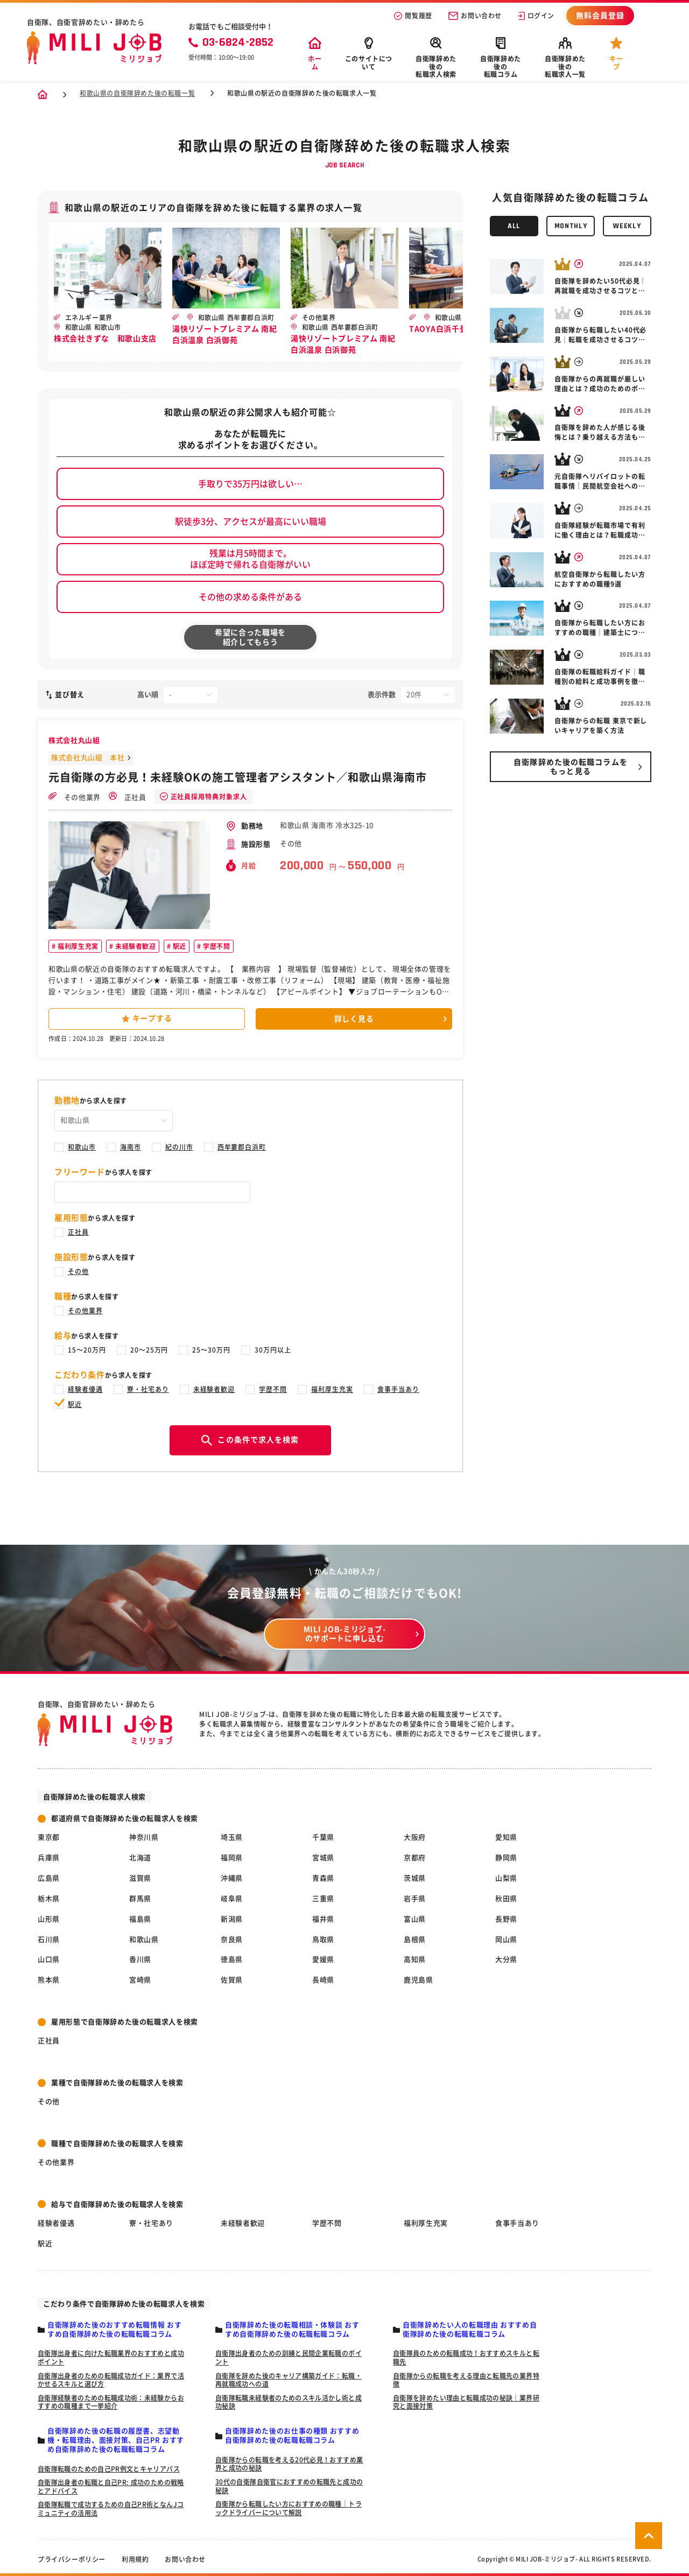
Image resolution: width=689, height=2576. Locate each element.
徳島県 (232, 1959)
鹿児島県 (418, 1979)
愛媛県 (323, 1959)
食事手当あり (398, 1389)
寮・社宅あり (148, 1389)
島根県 (415, 1939)
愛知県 (506, 1837)
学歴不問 (215, 946)
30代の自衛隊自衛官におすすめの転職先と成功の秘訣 (289, 2486)
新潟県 (232, 1919)
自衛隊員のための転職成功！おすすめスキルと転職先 (466, 2357)
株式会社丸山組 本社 (88, 757)
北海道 (140, 1857)
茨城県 (415, 1878)
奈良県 (232, 1939)
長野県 (506, 1919)
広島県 (49, 1878)
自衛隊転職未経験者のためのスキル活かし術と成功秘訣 (288, 2402)
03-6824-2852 (231, 43)
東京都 (49, 1837)
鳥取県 (323, 1939)
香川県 (140, 1959)
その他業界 (74, 796)
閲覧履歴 (413, 16)
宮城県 (323, 1857)
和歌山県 (144, 1939)
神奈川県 (144, 1837)
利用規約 (135, 2559)
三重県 (323, 1898)
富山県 (415, 1919)
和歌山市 (82, 1147)
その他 (78, 1271)
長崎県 (323, 1979)
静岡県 (506, 1857)
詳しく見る (354, 1019)
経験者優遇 (85, 1389)
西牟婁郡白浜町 (241, 1147)
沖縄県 (232, 1878)
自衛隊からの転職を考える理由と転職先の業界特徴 (466, 2380)
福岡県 (232, 1857)
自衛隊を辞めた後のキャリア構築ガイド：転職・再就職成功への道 (288, 2380)
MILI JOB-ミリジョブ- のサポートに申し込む (345, 1633)
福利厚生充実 (77, 946)
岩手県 (415, 1898)
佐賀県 (232, 1979)
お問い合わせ (475, 16)
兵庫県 (49, 1857)
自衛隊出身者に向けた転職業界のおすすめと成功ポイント (111, 2357)
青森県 (323, 1878)
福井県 (323, 1919)
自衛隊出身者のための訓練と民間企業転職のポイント (288, 2357)
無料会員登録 (600, 15)
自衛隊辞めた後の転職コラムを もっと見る (571, 766)
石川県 (49, 1939)
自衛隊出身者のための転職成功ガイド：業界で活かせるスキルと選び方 (111, 2380)
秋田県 (506, 1898)
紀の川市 (179, 1147)
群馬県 (140, 1898)
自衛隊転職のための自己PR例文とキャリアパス (109, 2469)
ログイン (536, 16)
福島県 (140, 1919)
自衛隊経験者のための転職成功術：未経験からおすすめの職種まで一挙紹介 (111, 2402)
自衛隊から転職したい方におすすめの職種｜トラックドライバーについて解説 (288, 2508)
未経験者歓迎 (134, 946)
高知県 (415, 1959)
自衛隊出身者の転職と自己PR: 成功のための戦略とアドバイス (111, 2486)
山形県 (49, 1919)
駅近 (178, 946)
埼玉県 (232, 1837)
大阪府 (415, 1837)
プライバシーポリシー (72, 2559)
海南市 (130, 1147)
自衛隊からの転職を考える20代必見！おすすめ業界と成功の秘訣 (289, 2464)
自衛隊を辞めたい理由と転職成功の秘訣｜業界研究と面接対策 (466, 2402)
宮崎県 (140, 1979)
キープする (147, 1019)
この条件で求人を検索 (250, 1440)
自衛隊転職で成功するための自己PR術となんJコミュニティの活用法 (111, 2508)
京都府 (415, 1857)
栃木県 (49, 1898)
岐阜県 (232, 1898)
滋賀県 (140, 1878)
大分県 (506, 1959)
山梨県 (506, 1878)
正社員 (127, 796)
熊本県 (49, 1979)
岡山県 (506, 1939)
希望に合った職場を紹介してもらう (250, 637)
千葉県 (323, 1837)
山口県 (49, 1959)
